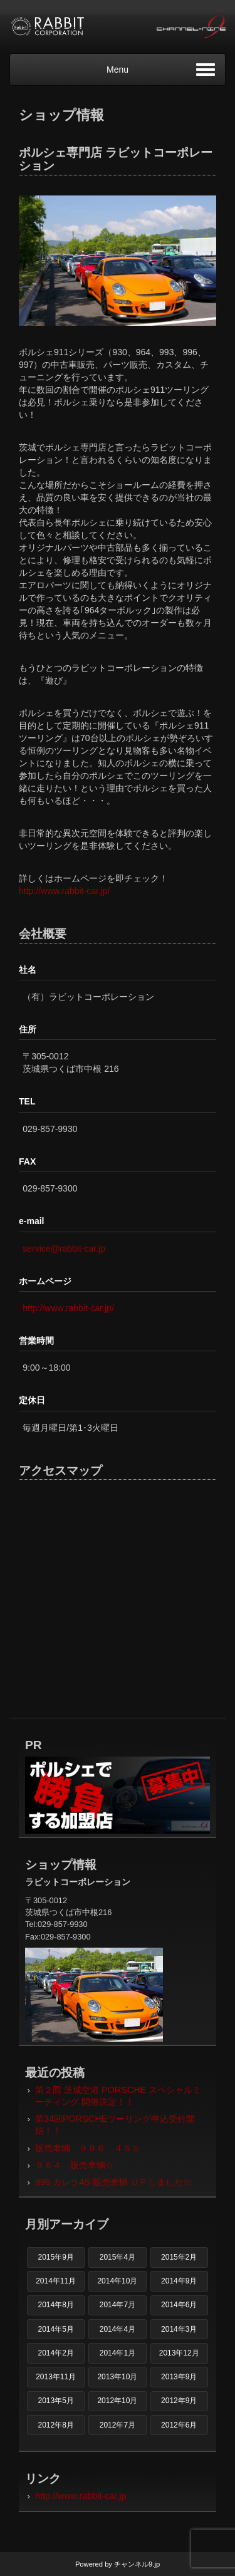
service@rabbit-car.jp (64, 1249)
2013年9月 (179, 2376)
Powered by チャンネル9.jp (117, 2564)
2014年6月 (179, 2304)
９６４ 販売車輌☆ (74, 2165)
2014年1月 (117, 2353)
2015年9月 (55, 2257)
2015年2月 (179, 2257)
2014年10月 (117, 2281)
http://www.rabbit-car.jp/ (64, 891)
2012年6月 (179, 2425)
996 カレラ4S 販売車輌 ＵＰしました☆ (113, 2182)
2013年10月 (117, 2376)
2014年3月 (179, 2329)
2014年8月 (55, 2304)
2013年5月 (55, 2400)
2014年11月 (56, 2281)
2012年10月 (117, 2400)
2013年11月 (56, 2376)
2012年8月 (55, 2425)
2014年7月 (117, 2304)
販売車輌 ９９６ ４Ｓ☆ (87, 2148)
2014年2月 (55, 2353)
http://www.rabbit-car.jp (81, 2496)
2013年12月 (179, 2353)
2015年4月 (117, 2257)
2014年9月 (179, 2281)
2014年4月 (117, 2329)
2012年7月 (117, 2425)
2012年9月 (179, 2400)
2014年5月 (55, 2329)
